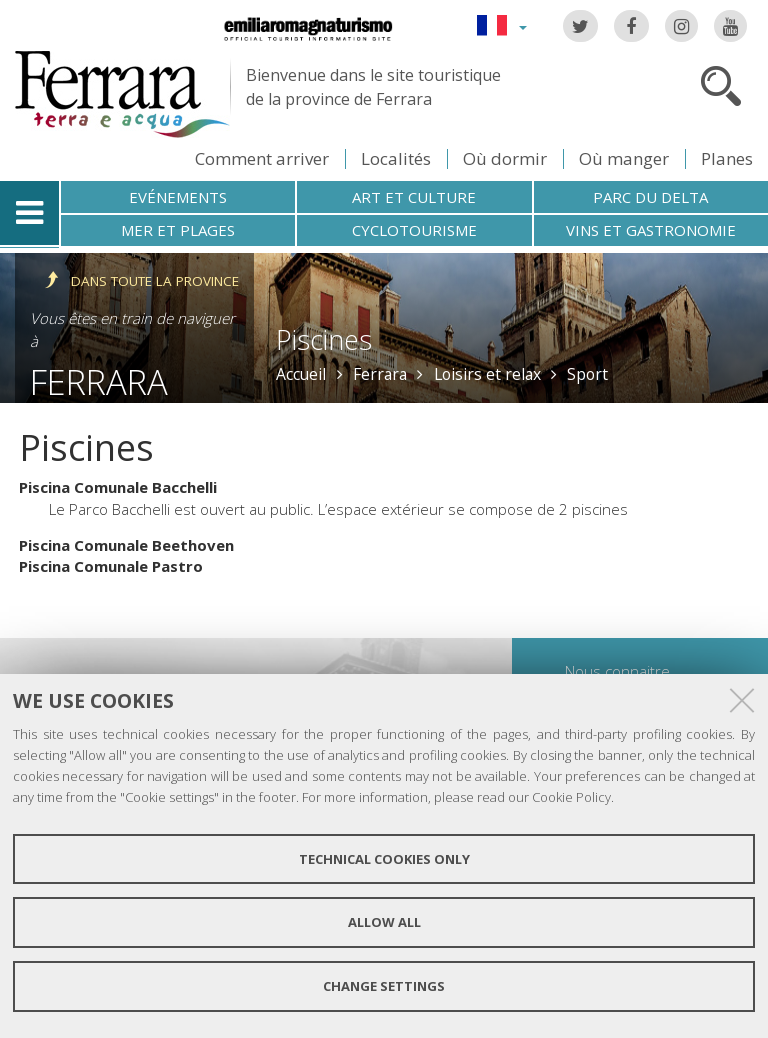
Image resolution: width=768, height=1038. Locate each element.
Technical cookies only (384, 859)
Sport (587, 374)
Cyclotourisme (414, 230)
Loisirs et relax (487, 374)
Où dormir (505, 158)
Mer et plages (178, 230)
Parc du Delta (650, 197)
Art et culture (414, 197)
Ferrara (99, 381)
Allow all (384, 922)
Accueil (301, 374)
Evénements (178, 197)
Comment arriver (262, 158)
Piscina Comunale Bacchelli (118, 487)
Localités (396, 158)
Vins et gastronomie (651, 230)
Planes (727, 158)
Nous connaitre (617, 671)
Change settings (384, 986)
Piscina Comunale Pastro (111, 566)
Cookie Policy (571, 797)
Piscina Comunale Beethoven (126, 545)
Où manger (624, 158)
